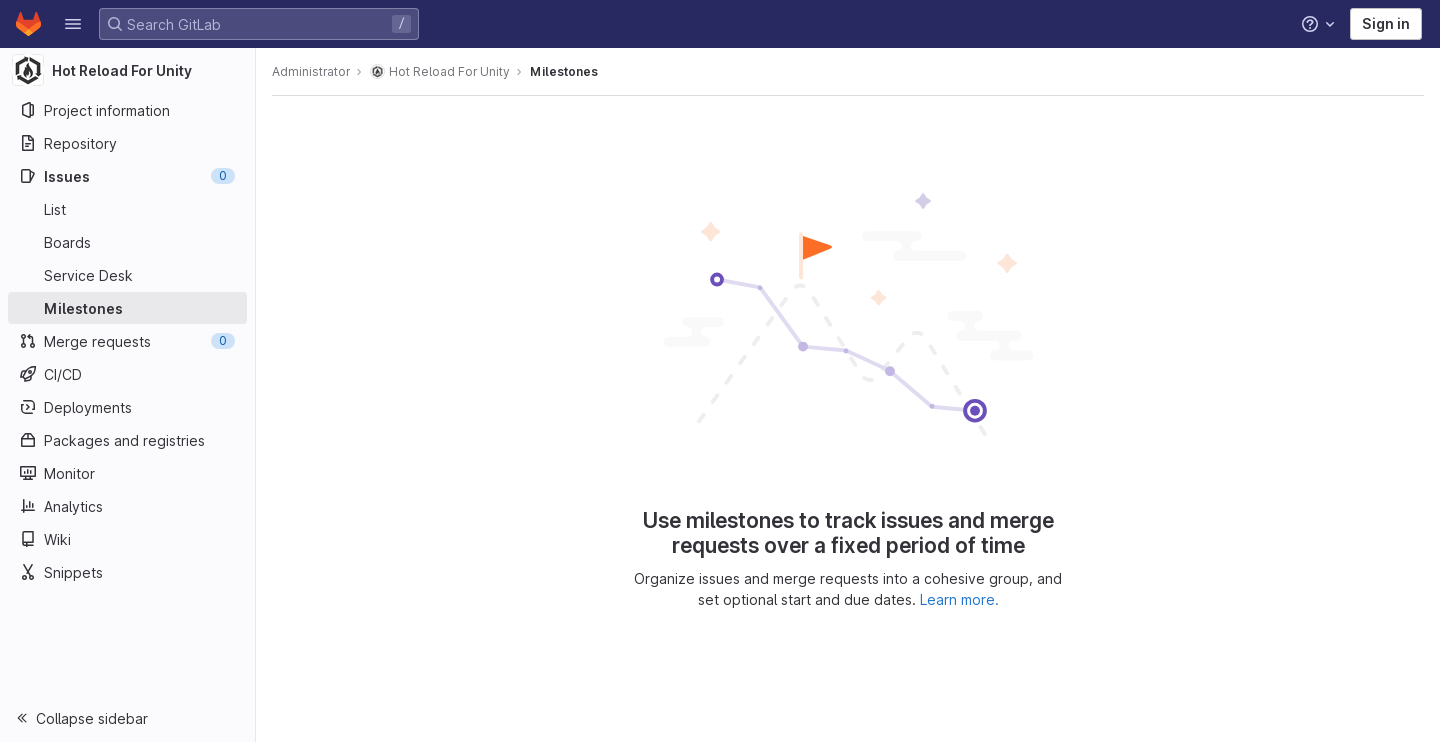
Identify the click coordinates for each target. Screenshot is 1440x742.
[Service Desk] (127, 275)
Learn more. (959, 599)
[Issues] (127, 176)
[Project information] (127, 110)
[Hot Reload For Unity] (128, 70)
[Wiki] (127, 539)
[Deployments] (127, 407)
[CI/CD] (127, 374)
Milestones (564, 71)
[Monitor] (127, 473)
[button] (73, 24)
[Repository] (127, 143)
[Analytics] (127, 506)
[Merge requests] (127, 341)
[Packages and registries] (127, 440)
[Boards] (127, 242)
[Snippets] (127, 572)
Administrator (311, 71)
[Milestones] (127, 308)
